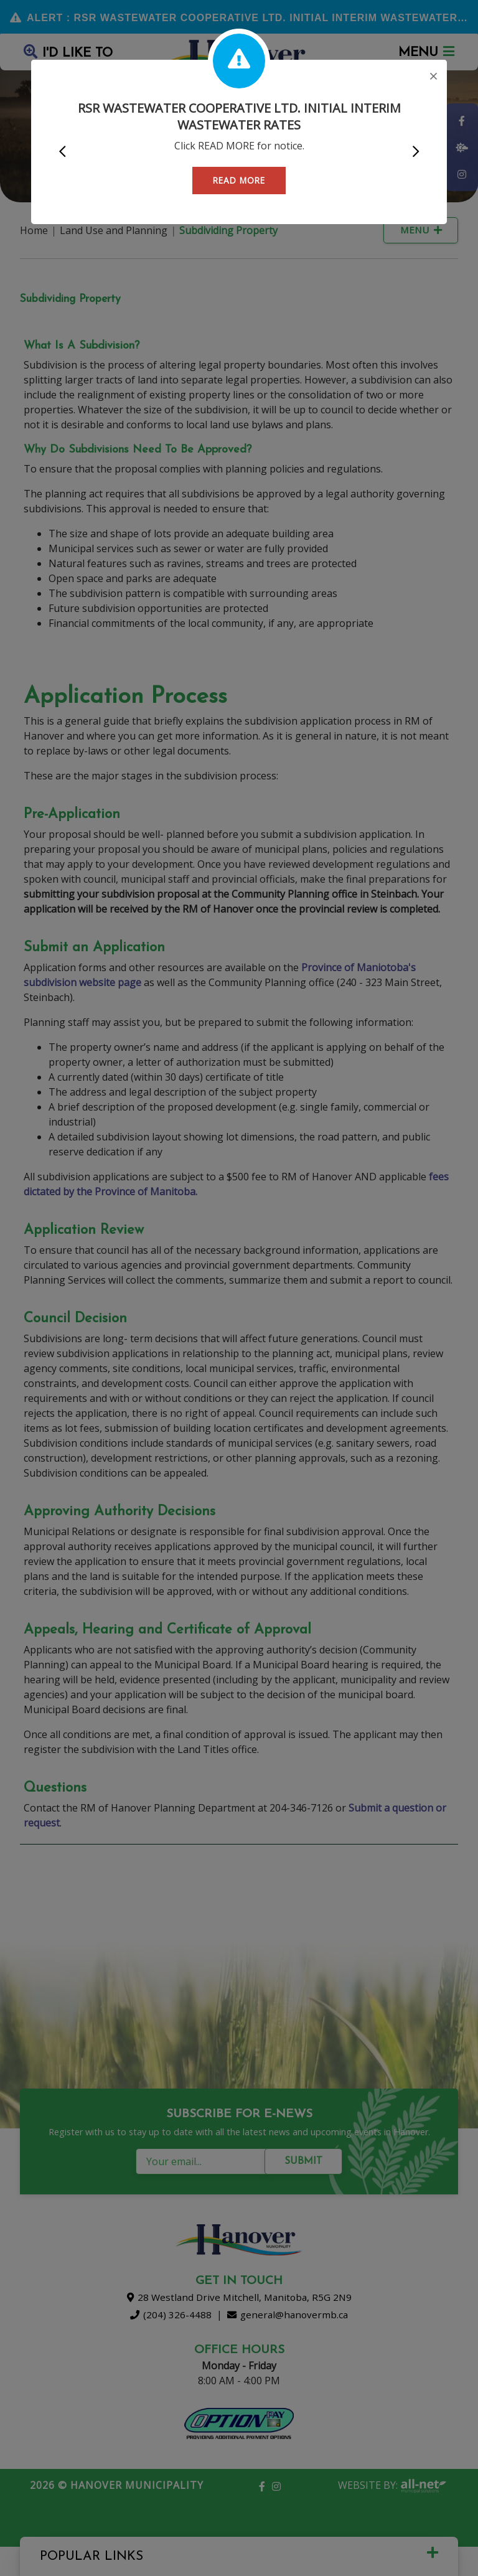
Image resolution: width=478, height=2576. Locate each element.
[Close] (433, 77)
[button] (62, 152)
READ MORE (239, 180)
